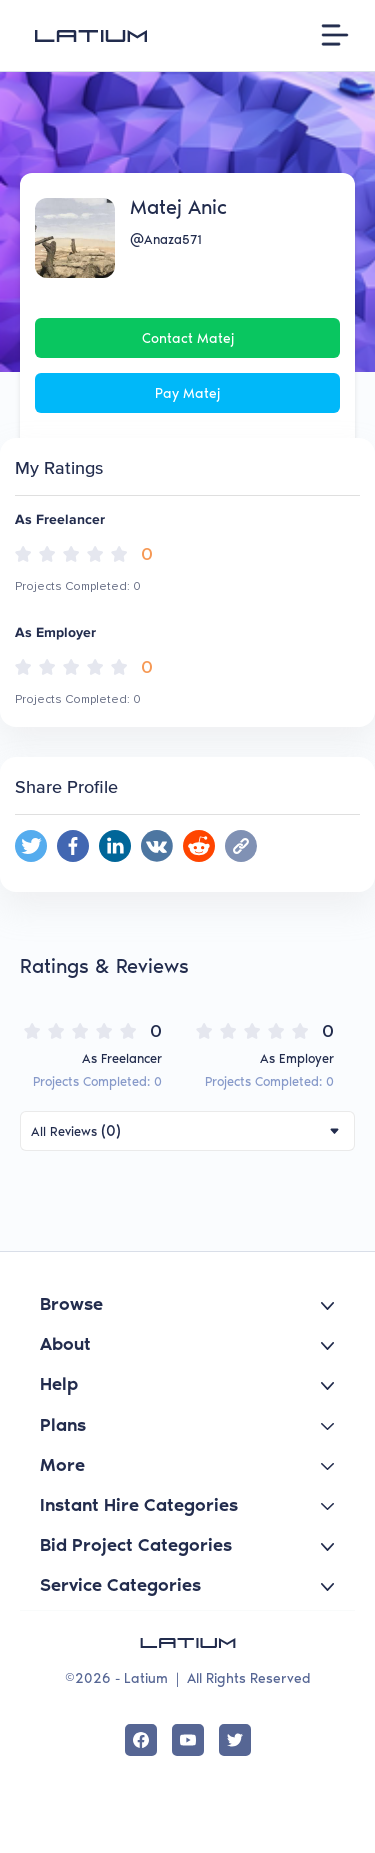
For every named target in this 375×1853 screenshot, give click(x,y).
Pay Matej (187, 393)
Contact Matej (188, 338)
